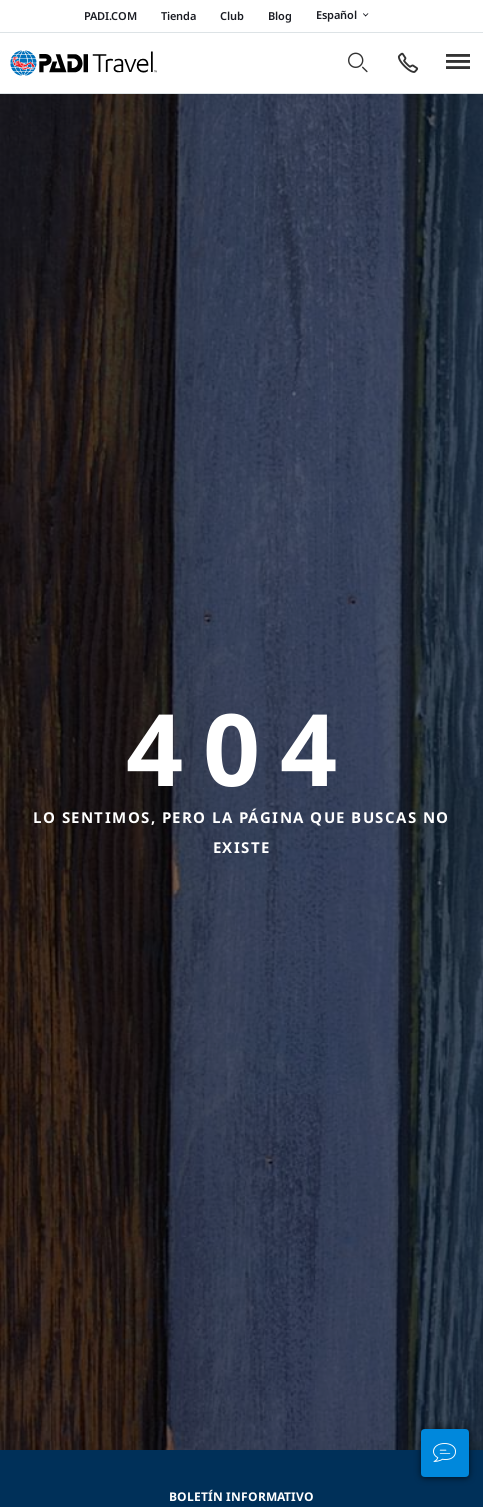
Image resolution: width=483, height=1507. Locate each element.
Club (232, 15)
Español (345, 16)
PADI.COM (110, 15)
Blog (280, 15)
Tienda (178, 15)
